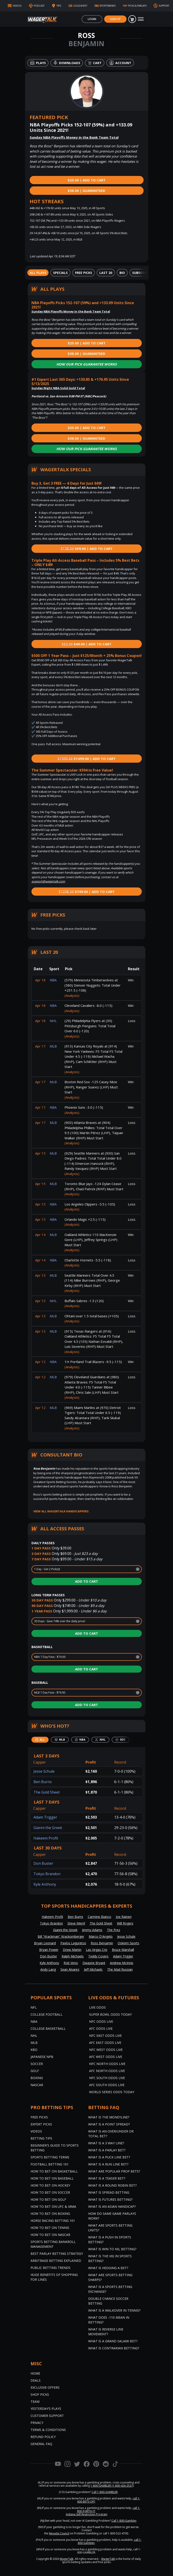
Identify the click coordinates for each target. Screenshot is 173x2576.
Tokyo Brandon (47, 1873)
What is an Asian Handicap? (112, 2206)
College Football (46, 2014)
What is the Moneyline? (108, 2117)
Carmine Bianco (99, 1916)
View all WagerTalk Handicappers (61, 1511)
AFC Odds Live (101, 2028)
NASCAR (37, 2085)
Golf (35, 2071)
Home (35, 2373)
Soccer (37, 2064)
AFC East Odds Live (105, 2042)
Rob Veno (71, 1963)
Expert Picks (41, 2124)
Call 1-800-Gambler (124, 2521)
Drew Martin (72, 1949)
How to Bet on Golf (48, 2199)
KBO (34, 2049)
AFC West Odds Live (105, 2057)
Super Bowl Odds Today (110, 2014)
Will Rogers (125, 1923)
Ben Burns (43, 1781)
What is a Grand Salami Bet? (112, 2341)
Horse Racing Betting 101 (53, 2220)
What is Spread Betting (108, 2192)
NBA (34, 2021)
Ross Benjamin (102, 1943)
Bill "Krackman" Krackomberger (61, 1936)
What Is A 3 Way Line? (106, 2143)
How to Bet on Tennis (50, 2227)
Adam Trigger (45, 1817)
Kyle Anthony (45, 1884)
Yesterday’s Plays (46, 2408)
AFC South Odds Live (106, 2085)
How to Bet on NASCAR (50, 2235)
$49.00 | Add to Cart (86, 644)
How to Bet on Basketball (54, 2171)
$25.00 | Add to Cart (87, 180)
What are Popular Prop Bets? (114, 2171)
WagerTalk (66, 2559)
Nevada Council (59, 2533)
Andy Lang (48, 1969)
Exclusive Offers (45, 2387)
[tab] (38, 272)
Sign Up (115, 19)
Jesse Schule (44, 1771)
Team (35, 2401)
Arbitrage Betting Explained (56, 2260)
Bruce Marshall (123, 1949)
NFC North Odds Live (107, 2064)
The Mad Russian (120, 1969)
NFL (34, 2007)
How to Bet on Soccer (50, 2192)
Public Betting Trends (50, 2267)
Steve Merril (76, 1923)
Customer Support (47, 2415)
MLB (34, 2042)
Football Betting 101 (50, 2164)
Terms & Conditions (48, 2430)
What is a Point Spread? (109, 2124)
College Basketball (48, 2028)
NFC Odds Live (101, 2021)
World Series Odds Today (111, 2092)
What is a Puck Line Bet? (109, 2157)
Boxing (37, 2078)
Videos (36, 2131)
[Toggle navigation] (141, 19)
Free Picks (39, 2117)
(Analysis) (72, 995)
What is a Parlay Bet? (106, 2150)
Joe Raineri (124, 1916)
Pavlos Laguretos (73, 1943)
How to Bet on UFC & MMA (53, 2206)
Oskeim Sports (128, 1943)
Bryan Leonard (45, 1943)
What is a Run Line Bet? (108, 2164)
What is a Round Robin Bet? (112, 2185)
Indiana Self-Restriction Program (86, 2514)
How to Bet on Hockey (50, 2185)
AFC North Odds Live (107, 2071)
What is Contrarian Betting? (113, 2348)
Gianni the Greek (48, 1827)
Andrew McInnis (121, 1963)
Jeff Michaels (93, 1969)
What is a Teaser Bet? (106, 2178)
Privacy (37, 2423)
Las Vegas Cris (96, 1949)
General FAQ (41, 2444)
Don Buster (43, 1863)
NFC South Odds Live (107, 2078)
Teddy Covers (98, 1956)
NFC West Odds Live (106, 2049)
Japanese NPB (42, 2057)
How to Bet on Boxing (50, 2213)
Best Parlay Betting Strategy (57, 2253)
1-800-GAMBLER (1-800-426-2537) (112, 2486)
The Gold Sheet (47, 1792)
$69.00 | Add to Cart (87, 548)
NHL (34, 2035)
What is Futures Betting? (110, 2199)
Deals (36, 2380)
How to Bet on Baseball (52, 2178)
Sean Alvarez (69, 1969)
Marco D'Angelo (101, 1936)
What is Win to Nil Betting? (112, 2249)
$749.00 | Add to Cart (87, 891)
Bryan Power (48, 1949)
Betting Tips (41, 2138)
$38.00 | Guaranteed (86, 190)
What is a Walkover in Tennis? (114, 2310)
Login (92, 19)
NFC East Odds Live (105, 2035)
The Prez (113, 1930)
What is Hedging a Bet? (108, 2268)
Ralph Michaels (73, 1956)
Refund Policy (43, 2437)
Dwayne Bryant (94, 1963)
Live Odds (97, 2007)
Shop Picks (40, 2394)
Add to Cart (86, 1581)
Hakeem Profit (46, 1838)
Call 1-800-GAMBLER (105, 2492)
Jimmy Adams (92, 1930)
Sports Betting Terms (50, 2157)
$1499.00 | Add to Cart (86, 758)
